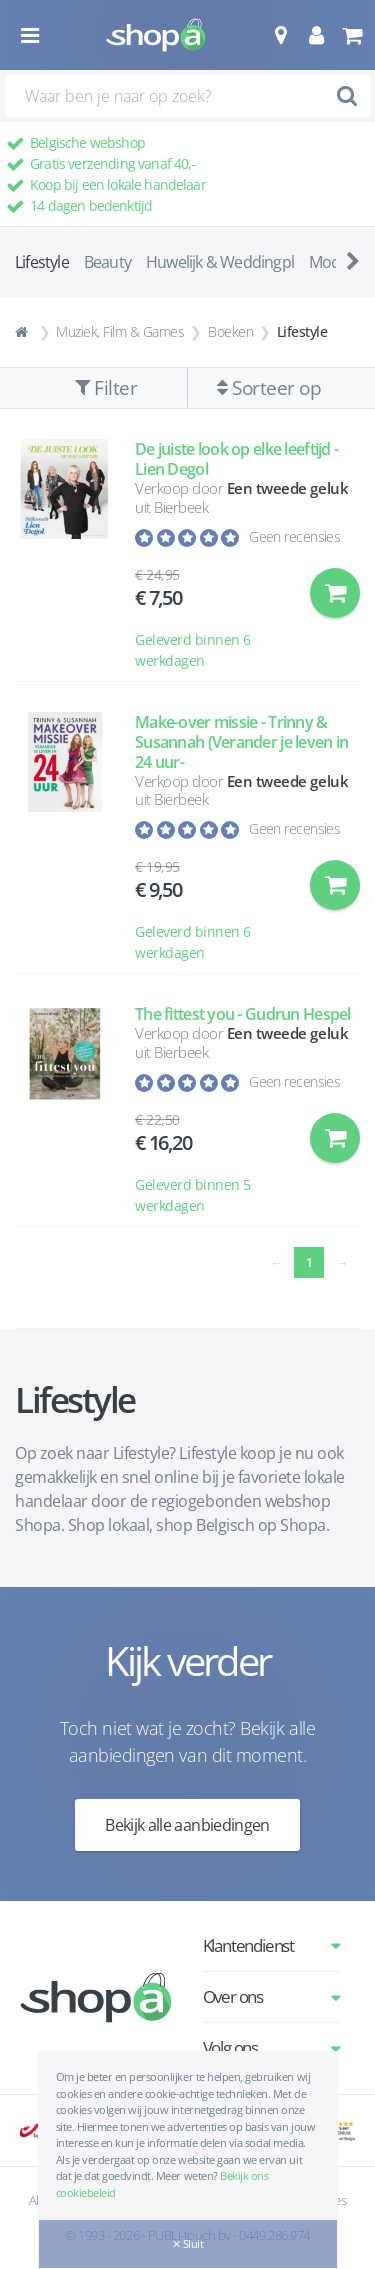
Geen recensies (294, 536)
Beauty (107, 262)
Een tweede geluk (287, 488)
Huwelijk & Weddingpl (220, 262)
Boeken (230, 331)
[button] (280, 35)
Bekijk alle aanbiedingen (187, 1825)
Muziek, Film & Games (120, 331)
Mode (329, 262)
